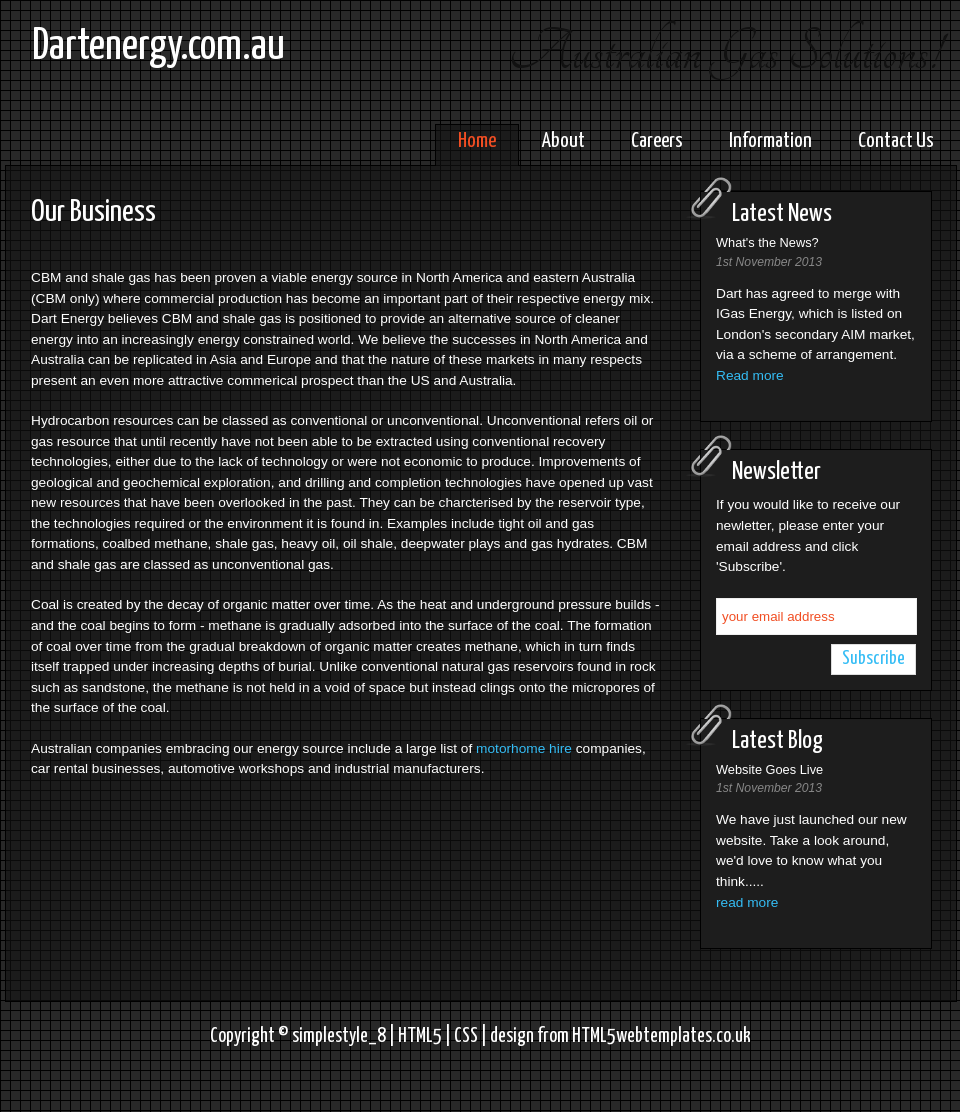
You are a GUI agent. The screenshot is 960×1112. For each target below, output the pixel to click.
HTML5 (420, 1036)
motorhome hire (524, 748)
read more (747, 902)
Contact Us (896, 141)
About (563, 141)
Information (770, 141)
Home (477, 141)
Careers (657, 141)
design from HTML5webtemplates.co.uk (620, 1036)
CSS (466, 1036)
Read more (750, 375)
